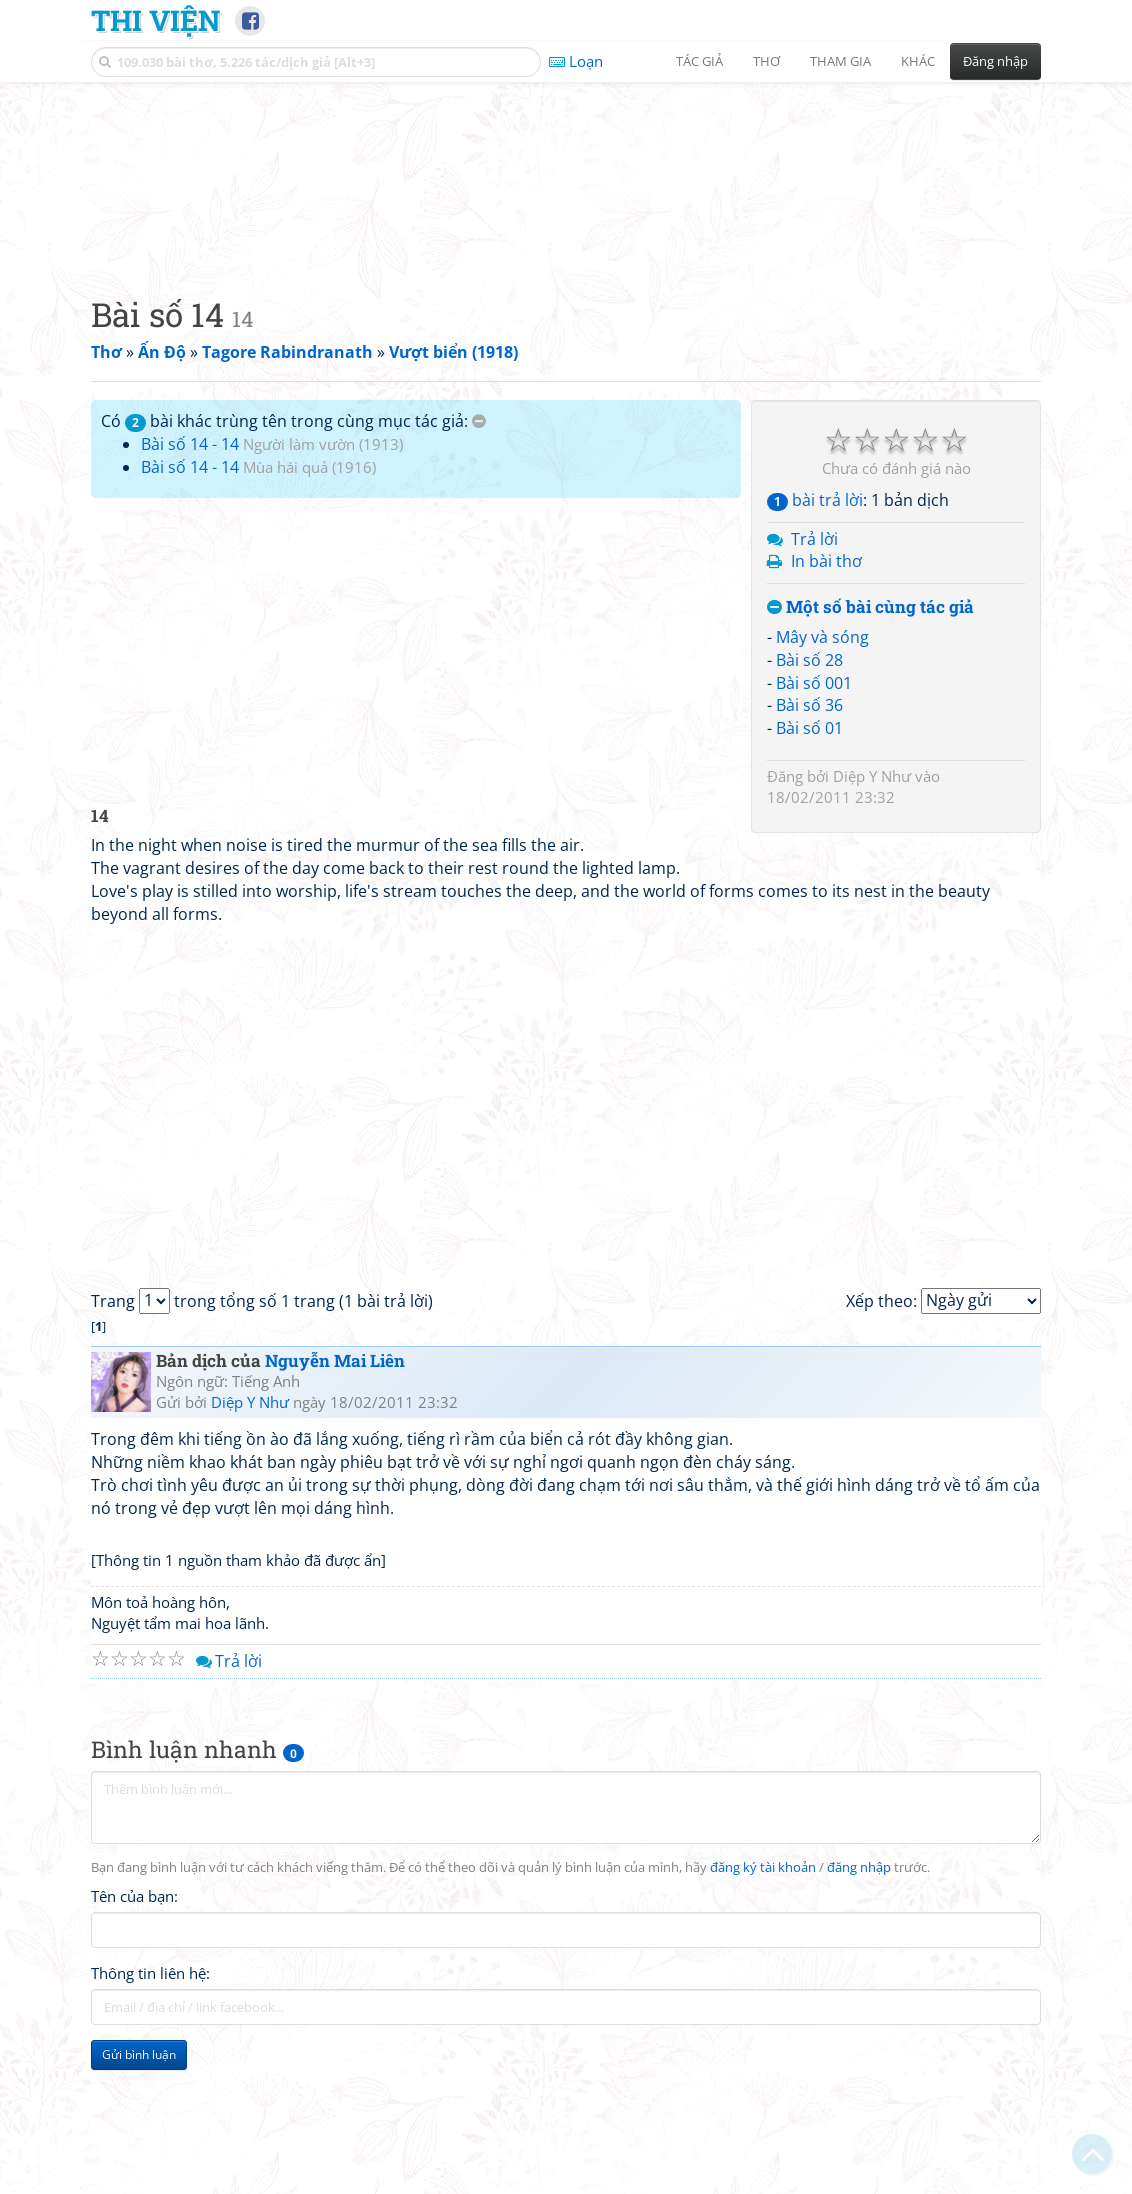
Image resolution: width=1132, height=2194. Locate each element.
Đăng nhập (995, 61)
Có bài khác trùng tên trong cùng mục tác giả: (293, 546)
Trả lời (814, 664)
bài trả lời (815, 625)
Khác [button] (918, 61)
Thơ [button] (766, 61)
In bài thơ (826, 686)
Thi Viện (155, 20)
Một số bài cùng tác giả (870, 732)
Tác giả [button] (699, 61)
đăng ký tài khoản (763, 1993)
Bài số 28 (809, 785)
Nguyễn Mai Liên (335, 1485)
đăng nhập (859, 1993)
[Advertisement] (566, 235)
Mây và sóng (822, 762)
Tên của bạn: (134, 2022)
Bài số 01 (809, 853)
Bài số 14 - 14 (190, 569)
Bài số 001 (814, 808)
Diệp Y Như (872, 901)
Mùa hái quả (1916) (309, 592)
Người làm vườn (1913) (323, 569)
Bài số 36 (809, 830)
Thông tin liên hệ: (150, 2099)
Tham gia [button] (840, 61)
